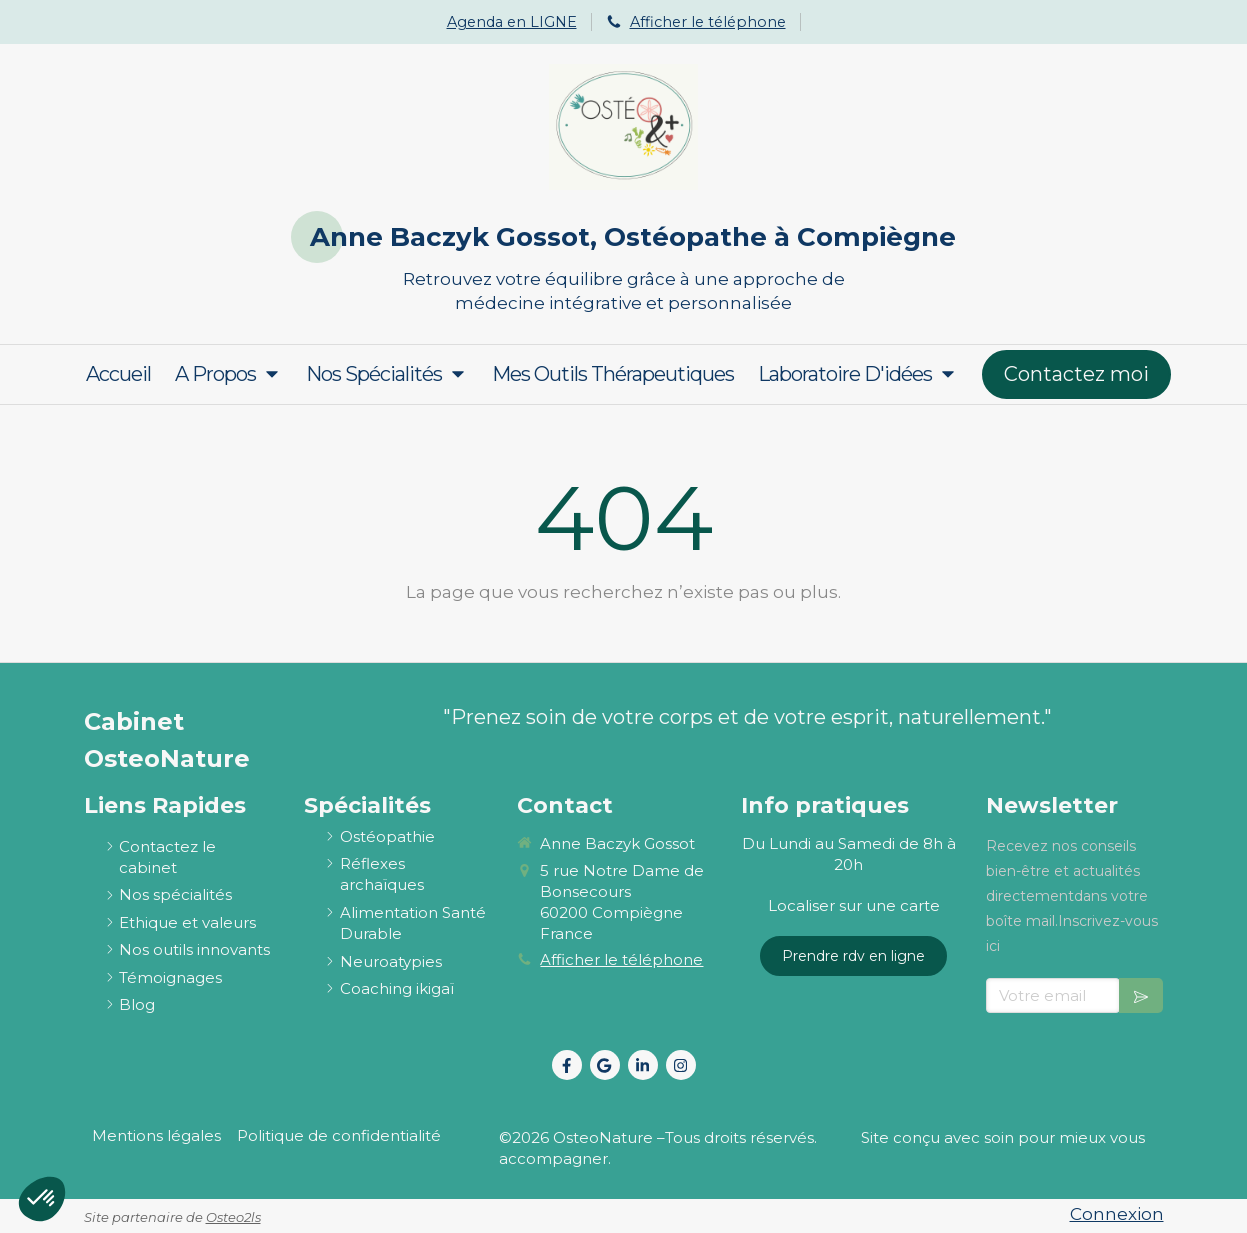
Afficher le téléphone (708, 22)
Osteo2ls (233, 1217)
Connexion (1117, 1214)
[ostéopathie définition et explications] (387, 836)
